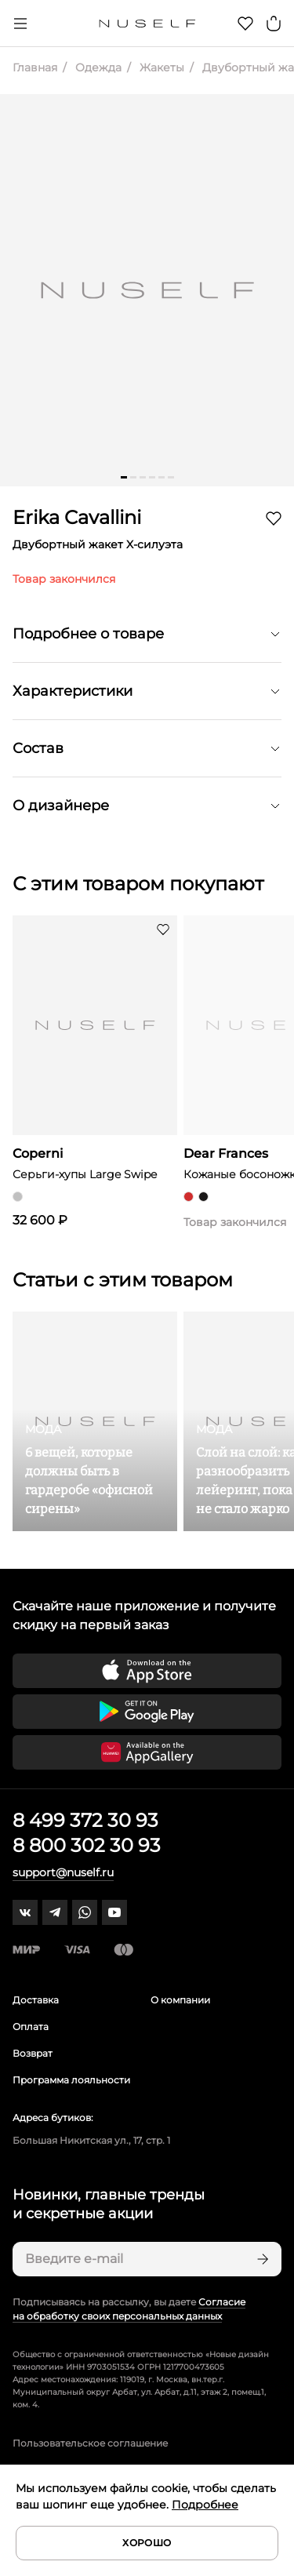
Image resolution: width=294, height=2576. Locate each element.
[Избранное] (245, 23)
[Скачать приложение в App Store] (147, 1671)
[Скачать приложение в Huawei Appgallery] (147, 1752)
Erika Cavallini (77, 517)
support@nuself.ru (63, 1872)
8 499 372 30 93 (85, 1820)
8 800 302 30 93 (87, 1845)
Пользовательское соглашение (90, 2443)
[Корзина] (273, 23)
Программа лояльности (71, 2080)
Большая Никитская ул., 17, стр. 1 (91, 2140)
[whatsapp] (84, 1912)
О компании (180, 2000)
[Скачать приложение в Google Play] (147, 1711)
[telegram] (54, 1912)
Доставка (36, 2000)
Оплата (31, 2026)
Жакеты (160, 67)
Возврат (33, 2053)
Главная (35, 67)
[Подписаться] (261, 2259)
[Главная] (147, 23)
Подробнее (205, 2505)
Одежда (97, 67)
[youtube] (114, 1912)
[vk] (25, 1912)
